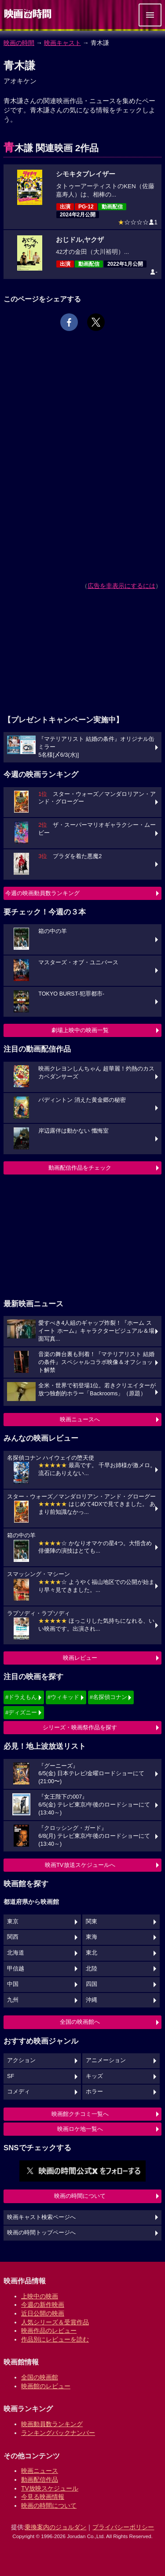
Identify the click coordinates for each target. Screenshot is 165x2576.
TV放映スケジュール (49, 2488)
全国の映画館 (39, 2377)
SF (10, 2076)
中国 (12, 1984)
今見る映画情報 (42, 2496)
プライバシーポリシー (123, 2527)
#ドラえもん (21, 1697)
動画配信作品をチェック (79, 1167)
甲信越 (15, 1969)
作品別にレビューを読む (55, 2339)
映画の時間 (19, 42)
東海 (91, 1937)
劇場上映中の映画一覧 (80, 1030)
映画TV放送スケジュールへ (80, 1865)
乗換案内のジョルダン (55, 2527)
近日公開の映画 (42, 2313)
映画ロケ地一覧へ (80, 2129)
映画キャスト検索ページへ (41, 2217)
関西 (12, 1937)
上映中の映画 (39, 2296)
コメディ (18, 2092)
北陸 (91, 1969)
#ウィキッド (63, 1697)
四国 (91, 1984)
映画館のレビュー (45, 2386)
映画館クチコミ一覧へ (80, 2114)
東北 (91, 1953)
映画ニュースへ (80, 1419)
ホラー (94, 2092)
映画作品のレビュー (49, 2330)
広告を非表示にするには (121, 585)
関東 (91, 1921)
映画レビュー (80, 1657)
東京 (12, 1921)
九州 (12, 2000)
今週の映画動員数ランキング (42, 893)
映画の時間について (80, 2196)
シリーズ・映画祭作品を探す (80, 1727)
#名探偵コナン (108, 1697)
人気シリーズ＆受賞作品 (55, 2322)
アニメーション (106, 2060)
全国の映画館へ (80, 2021)
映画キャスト (62, 42)
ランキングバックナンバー (58, 2432)
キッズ (94, 2076)
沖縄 (91, 2000)
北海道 (15, 1953)
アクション (21, 2060)
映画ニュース (39, 2470)
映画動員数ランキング (52, 2423)
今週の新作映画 (42, 2304)
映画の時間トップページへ (41, 2233)
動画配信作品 (39, 2479)
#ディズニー (21, 1712)
